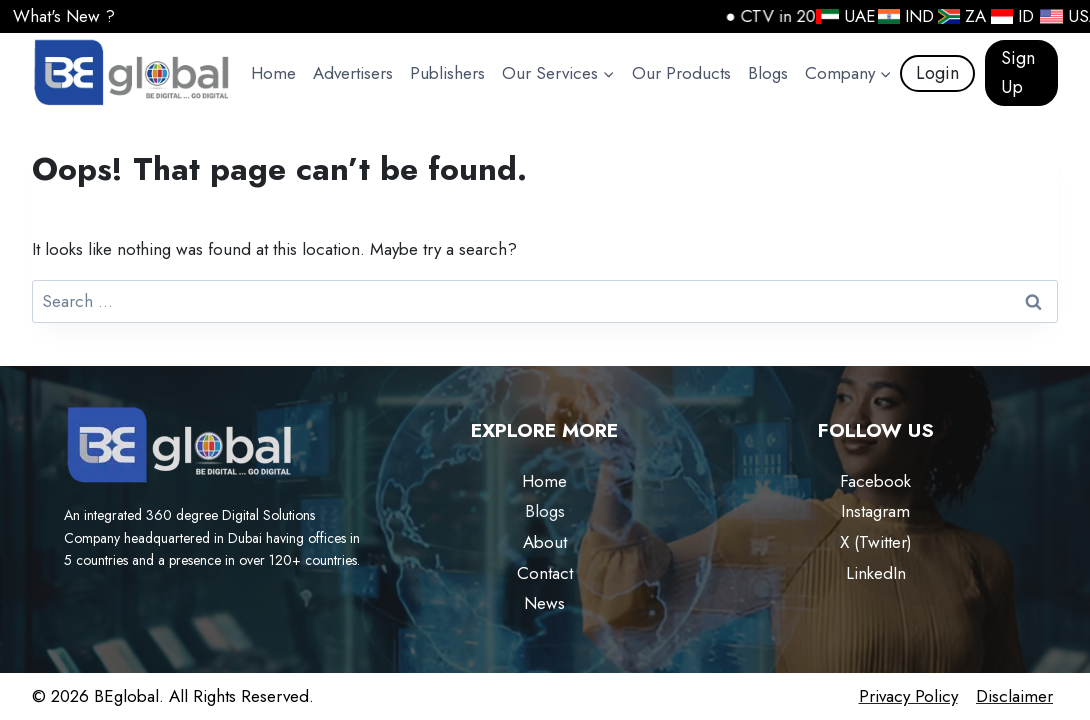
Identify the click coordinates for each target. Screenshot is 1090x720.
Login (937, 73)
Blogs (768, 73)
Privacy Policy (908, 696)
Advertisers (353, 73)
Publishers (447, 73)
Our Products (681, 73)
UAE (839, 16)
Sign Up (1018, 72)
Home (273, 73)
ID (1008, 16)
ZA (957, 16)
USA (1063, 16)
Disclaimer (1014, 696)
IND (900, 16)
